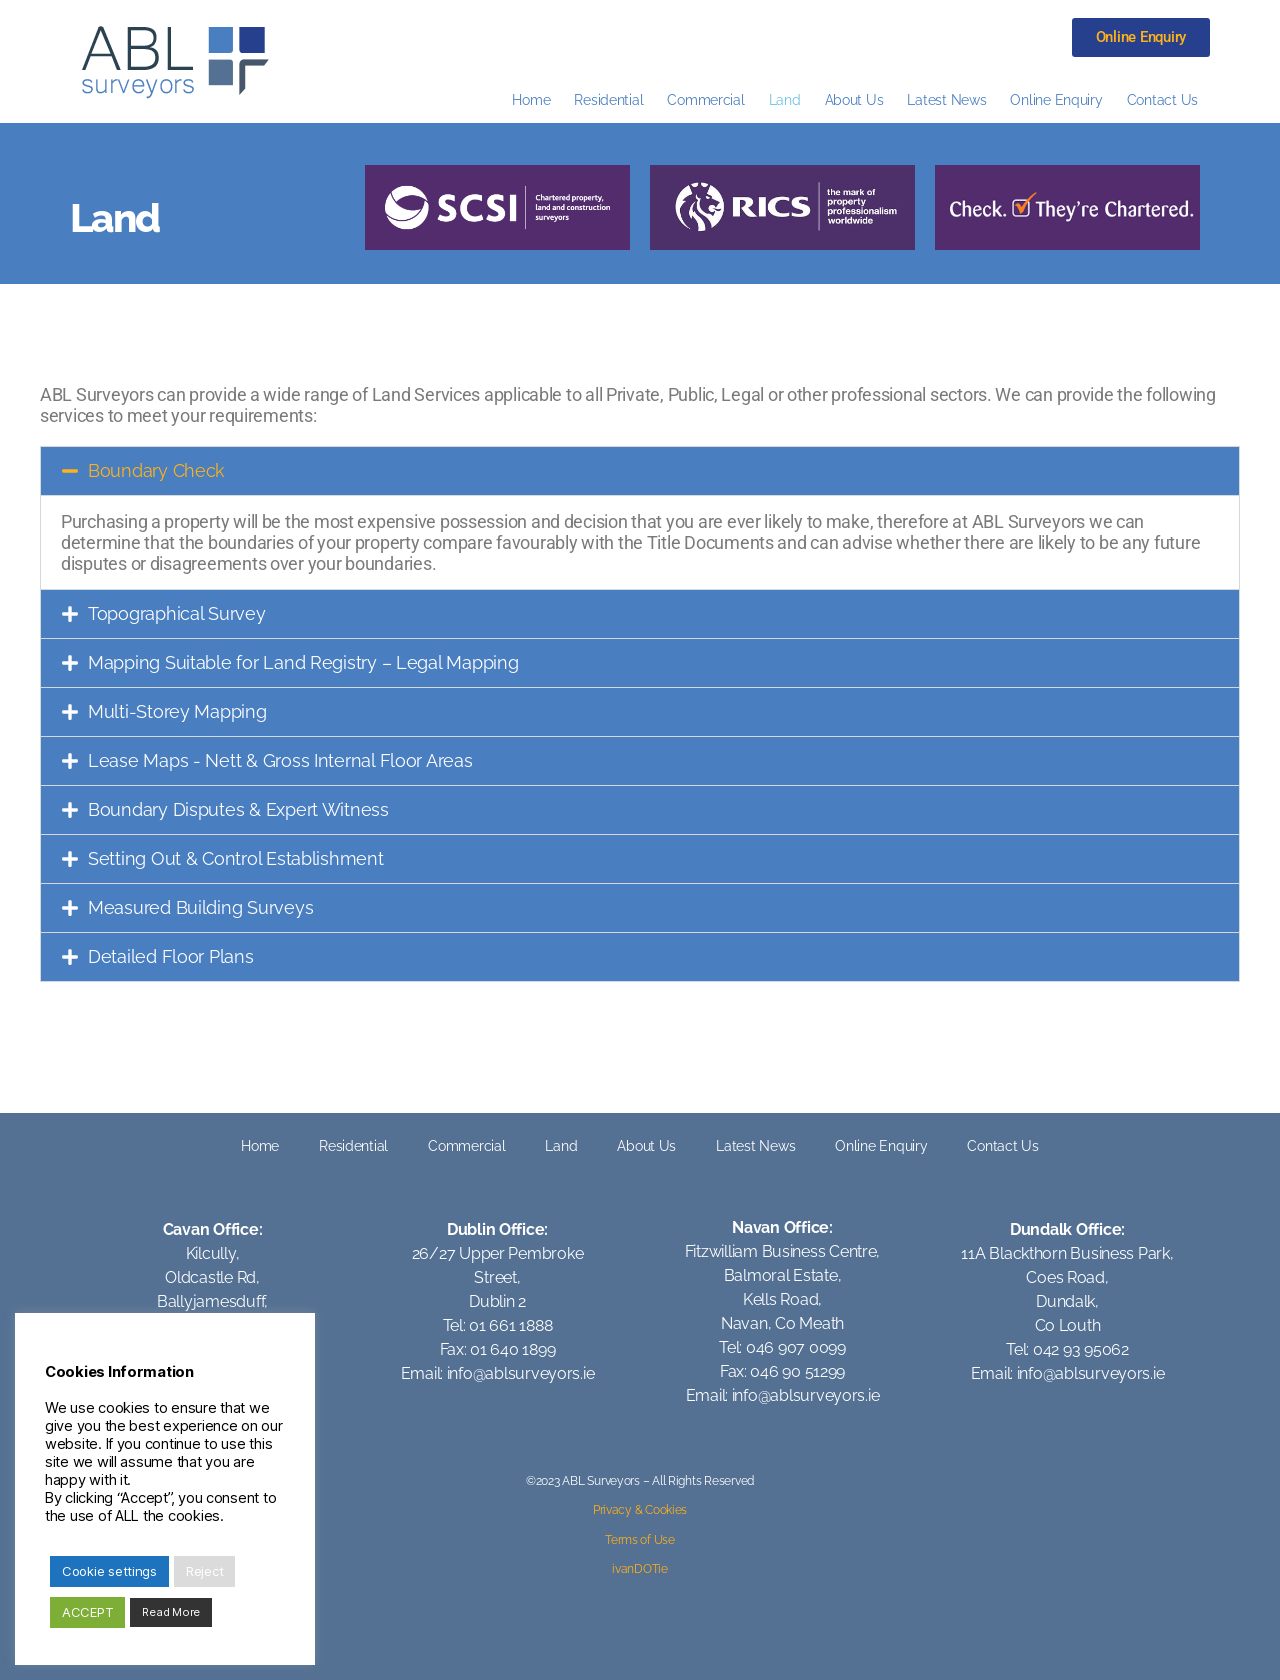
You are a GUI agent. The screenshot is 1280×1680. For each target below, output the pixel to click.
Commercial (705, 99)
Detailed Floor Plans (171, 956)
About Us (854, 99)
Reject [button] (204, 1571)
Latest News (946, 99)
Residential (608, 99)
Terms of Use (640, 1540)
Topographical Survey (177, 613)
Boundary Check (156, 470)
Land (785, 99)
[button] (640, 471)
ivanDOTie (640, 1569)
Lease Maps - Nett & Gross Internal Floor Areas (280, 760)
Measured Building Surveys (200, 907)
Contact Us (1162, 99)
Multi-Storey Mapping (177, 711)
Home (531, 99)
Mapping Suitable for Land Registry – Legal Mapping (303, 662)
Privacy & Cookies (640, 1510)
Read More (171, 1612)
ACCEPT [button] (87, 1612)
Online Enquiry (1056, 99)
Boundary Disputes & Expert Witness (238, 809)
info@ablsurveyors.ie (521, 1373)
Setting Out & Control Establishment (236, 858)
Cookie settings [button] (109, 1571)
